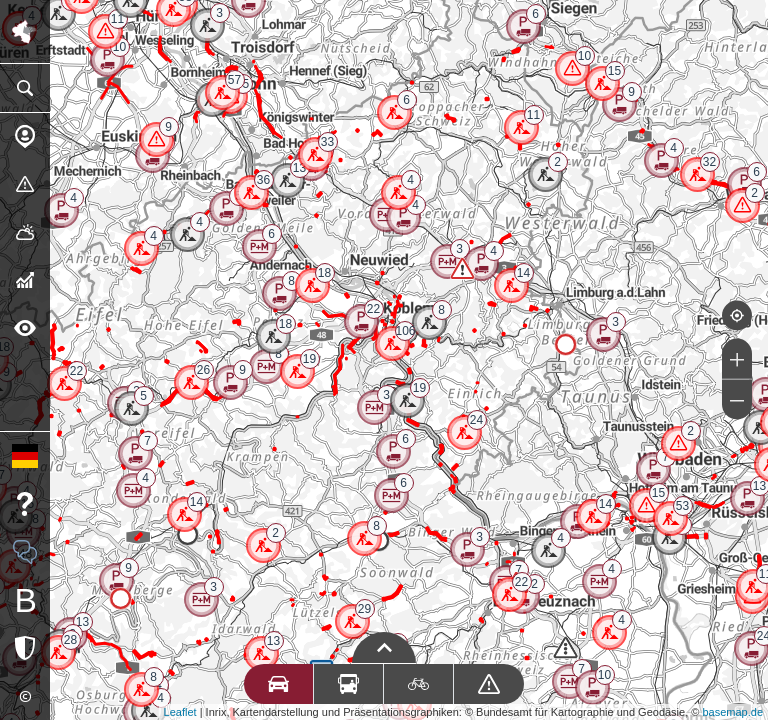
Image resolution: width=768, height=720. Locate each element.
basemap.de (732, 712)
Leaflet (180, 712)
